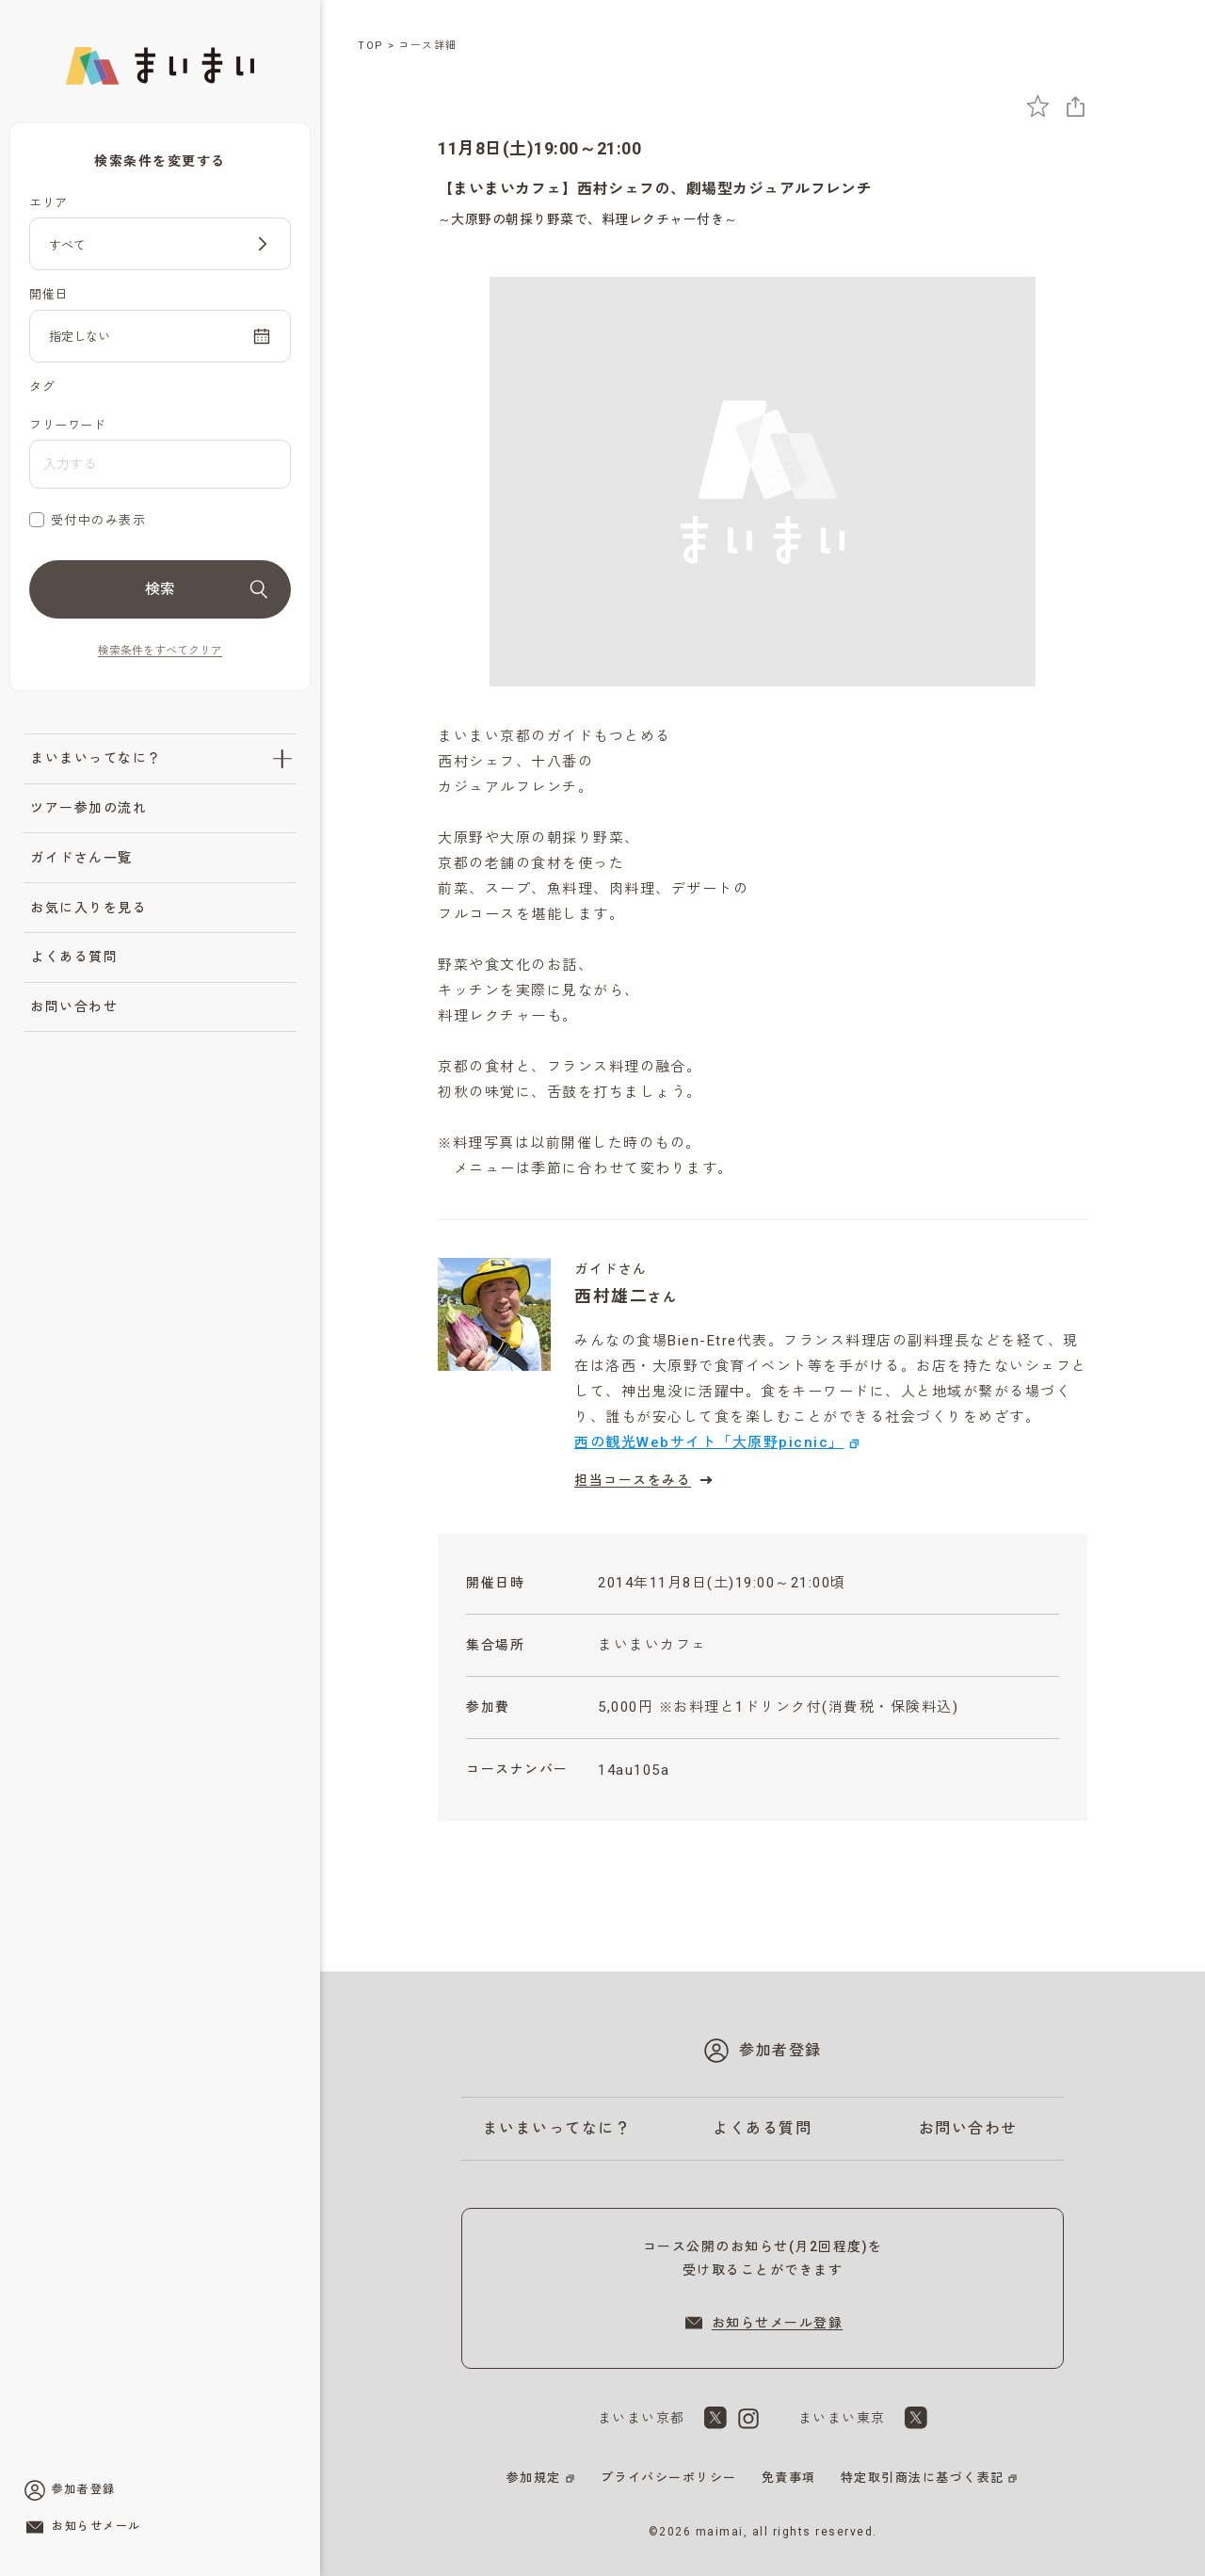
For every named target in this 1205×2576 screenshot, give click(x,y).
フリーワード (67, 425)
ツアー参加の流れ (88, 807)
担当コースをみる (645, 1480)
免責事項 (789, 2478)
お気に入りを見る (88, 907)
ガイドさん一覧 (81, 857)
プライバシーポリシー (669, 2478)
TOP (371, 46)
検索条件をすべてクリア (160, 650)
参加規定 (533, 2478)
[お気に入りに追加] (1038, 106)
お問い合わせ (74, 1006)
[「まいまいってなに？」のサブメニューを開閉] (282, 759)
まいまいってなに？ (96, 757)
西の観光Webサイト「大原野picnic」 (709, 1442)
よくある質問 (74, 956)
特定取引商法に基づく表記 (922, 2478)
